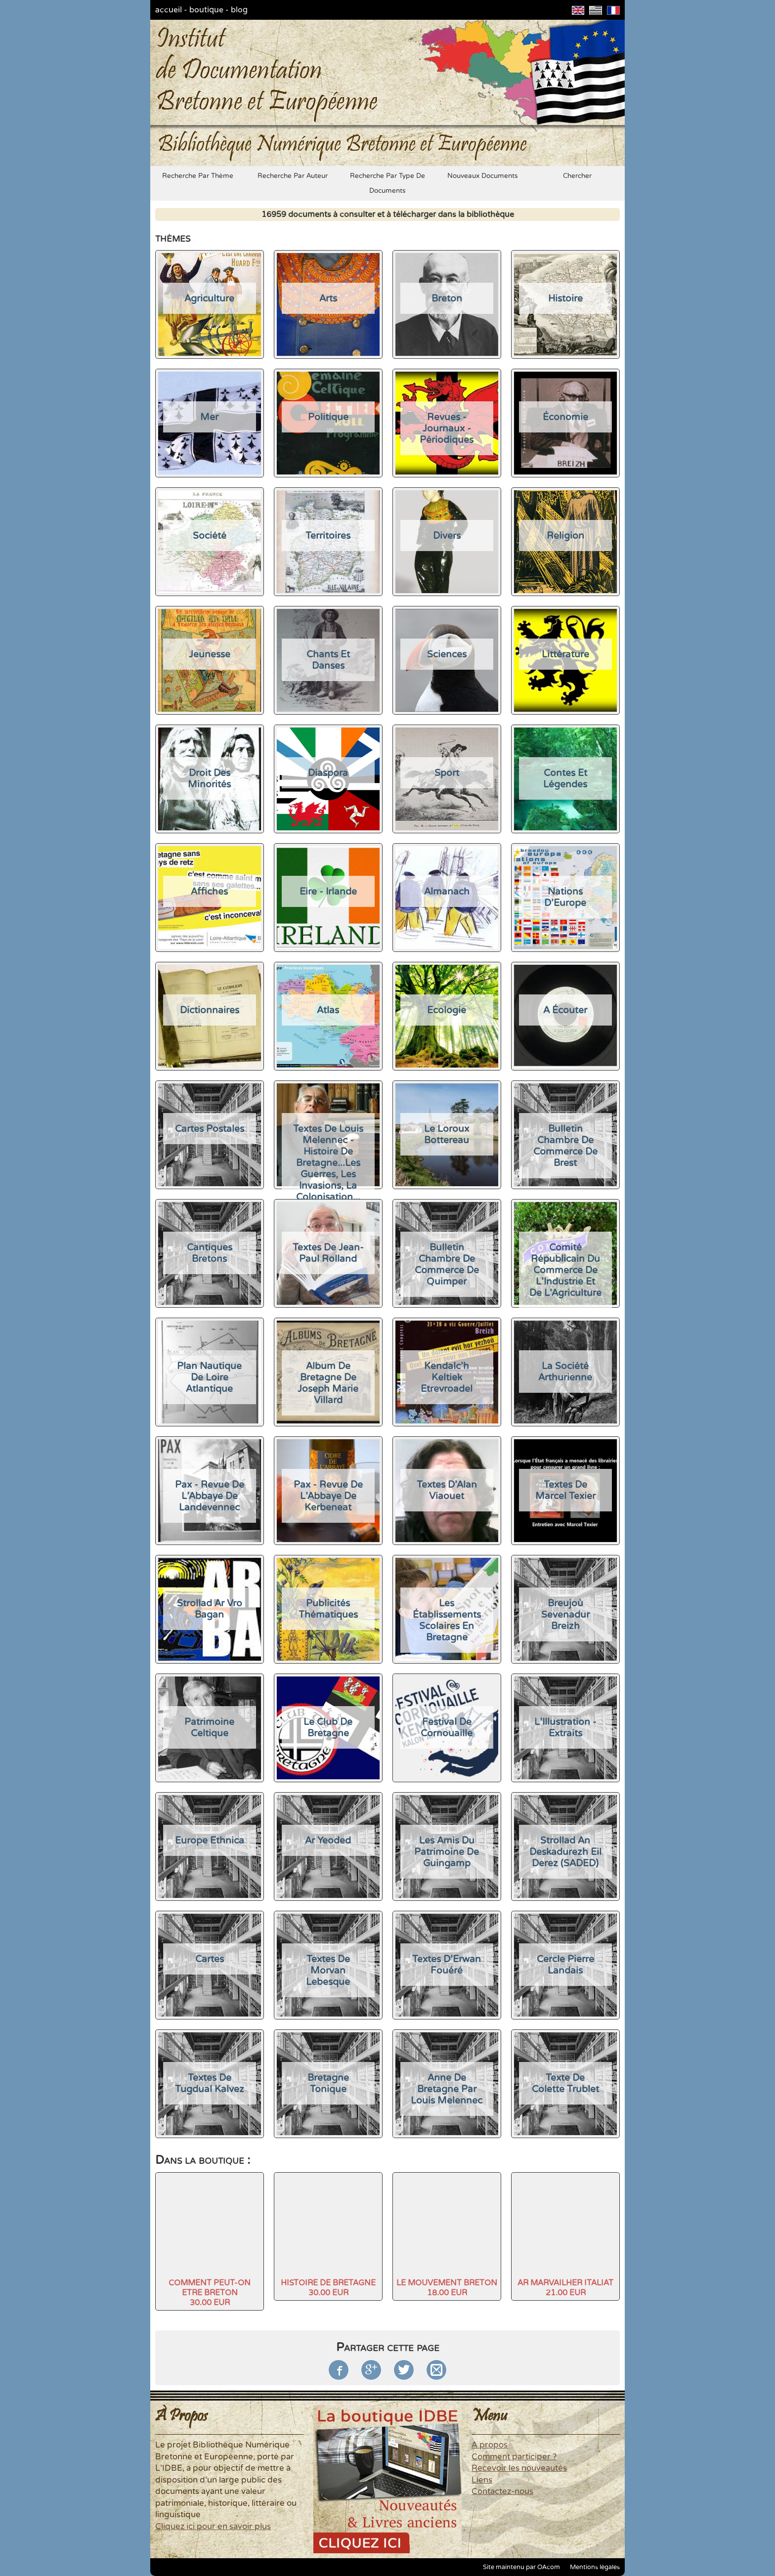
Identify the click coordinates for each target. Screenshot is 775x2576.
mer (209, 417)
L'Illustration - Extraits (565, 1727)
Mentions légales (595, 2567)
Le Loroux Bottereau (446, 1134)
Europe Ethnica (209, 1840)
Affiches (209, 891)
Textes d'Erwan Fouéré (446, 1964)
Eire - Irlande (328, 891)
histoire (565, 298)
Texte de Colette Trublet (565, 2083)
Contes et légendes (565, 778)
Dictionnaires (209, 1010)
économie (565, 417)
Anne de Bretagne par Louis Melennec (446, 2089)
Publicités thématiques (328, 1608)
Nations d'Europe (565, 897)
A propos (490, 2445)
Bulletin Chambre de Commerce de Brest (565, 1145)
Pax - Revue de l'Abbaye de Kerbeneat (328, 1496)
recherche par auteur (293, 176)
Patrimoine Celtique (209, 1727)
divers (447, 535)
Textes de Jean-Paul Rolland (328, 1253)
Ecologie (446, 1010)
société (209, 535)
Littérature (565, 654)
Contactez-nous (502, 2491)
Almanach (447, 891)
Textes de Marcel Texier (565, 1490)
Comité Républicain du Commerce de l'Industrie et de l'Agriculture (565, 1270)
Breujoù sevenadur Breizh (565, 1614)
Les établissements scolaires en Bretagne (447, 1620)
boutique (206, 10)
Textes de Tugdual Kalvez (209, 2083)
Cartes (209, 1959)
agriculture (209, 298)
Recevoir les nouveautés (519, 2468)
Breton (446, 298)
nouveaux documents (482, 176)
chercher (577, 176)
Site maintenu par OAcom (521, 2567)
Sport (446, 772)
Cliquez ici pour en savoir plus (213, 2527)
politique (328, 417)
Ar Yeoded (328, 1840)
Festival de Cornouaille (447, 1727)
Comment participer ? (514, 2457)
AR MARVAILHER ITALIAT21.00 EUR (565, 2288)
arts (328, 298)
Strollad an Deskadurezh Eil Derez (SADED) (565, 1852)
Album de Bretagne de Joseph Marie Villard (328, 1383)
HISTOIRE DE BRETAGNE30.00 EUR (328, 2288)
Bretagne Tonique (328, 2083)
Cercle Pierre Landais (565, 1964)
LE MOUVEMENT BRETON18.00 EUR (446, 2288)
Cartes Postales (209, 1128)
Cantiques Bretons (209, 1253)
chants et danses (328, 659)
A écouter (565, 1010)
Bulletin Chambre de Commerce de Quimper (447, 1264)
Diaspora (328, 772)
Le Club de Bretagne (327, 1727)
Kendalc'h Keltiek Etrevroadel (447, 1377)
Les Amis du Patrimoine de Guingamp (446, 1852)
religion (565, 535)
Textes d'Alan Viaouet (447, 1490)
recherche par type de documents (387, 183)
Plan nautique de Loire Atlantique (209, 1377)
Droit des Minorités (209, 778)
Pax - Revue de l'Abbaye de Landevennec (209, 1496)
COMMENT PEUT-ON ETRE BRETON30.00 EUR (210, 2293)
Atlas (328, 1010)
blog (239, 10)
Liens (482, 2480)
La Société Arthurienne (565, 1371)
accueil (168, 10)
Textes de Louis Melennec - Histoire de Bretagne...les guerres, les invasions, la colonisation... (328, 1162)
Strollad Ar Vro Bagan (209, 1608)
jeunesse (209, 654)
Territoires (327, 535)
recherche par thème (197, 176)
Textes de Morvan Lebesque (328, 1970)
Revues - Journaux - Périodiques (447, 428)
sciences (447, 654)
